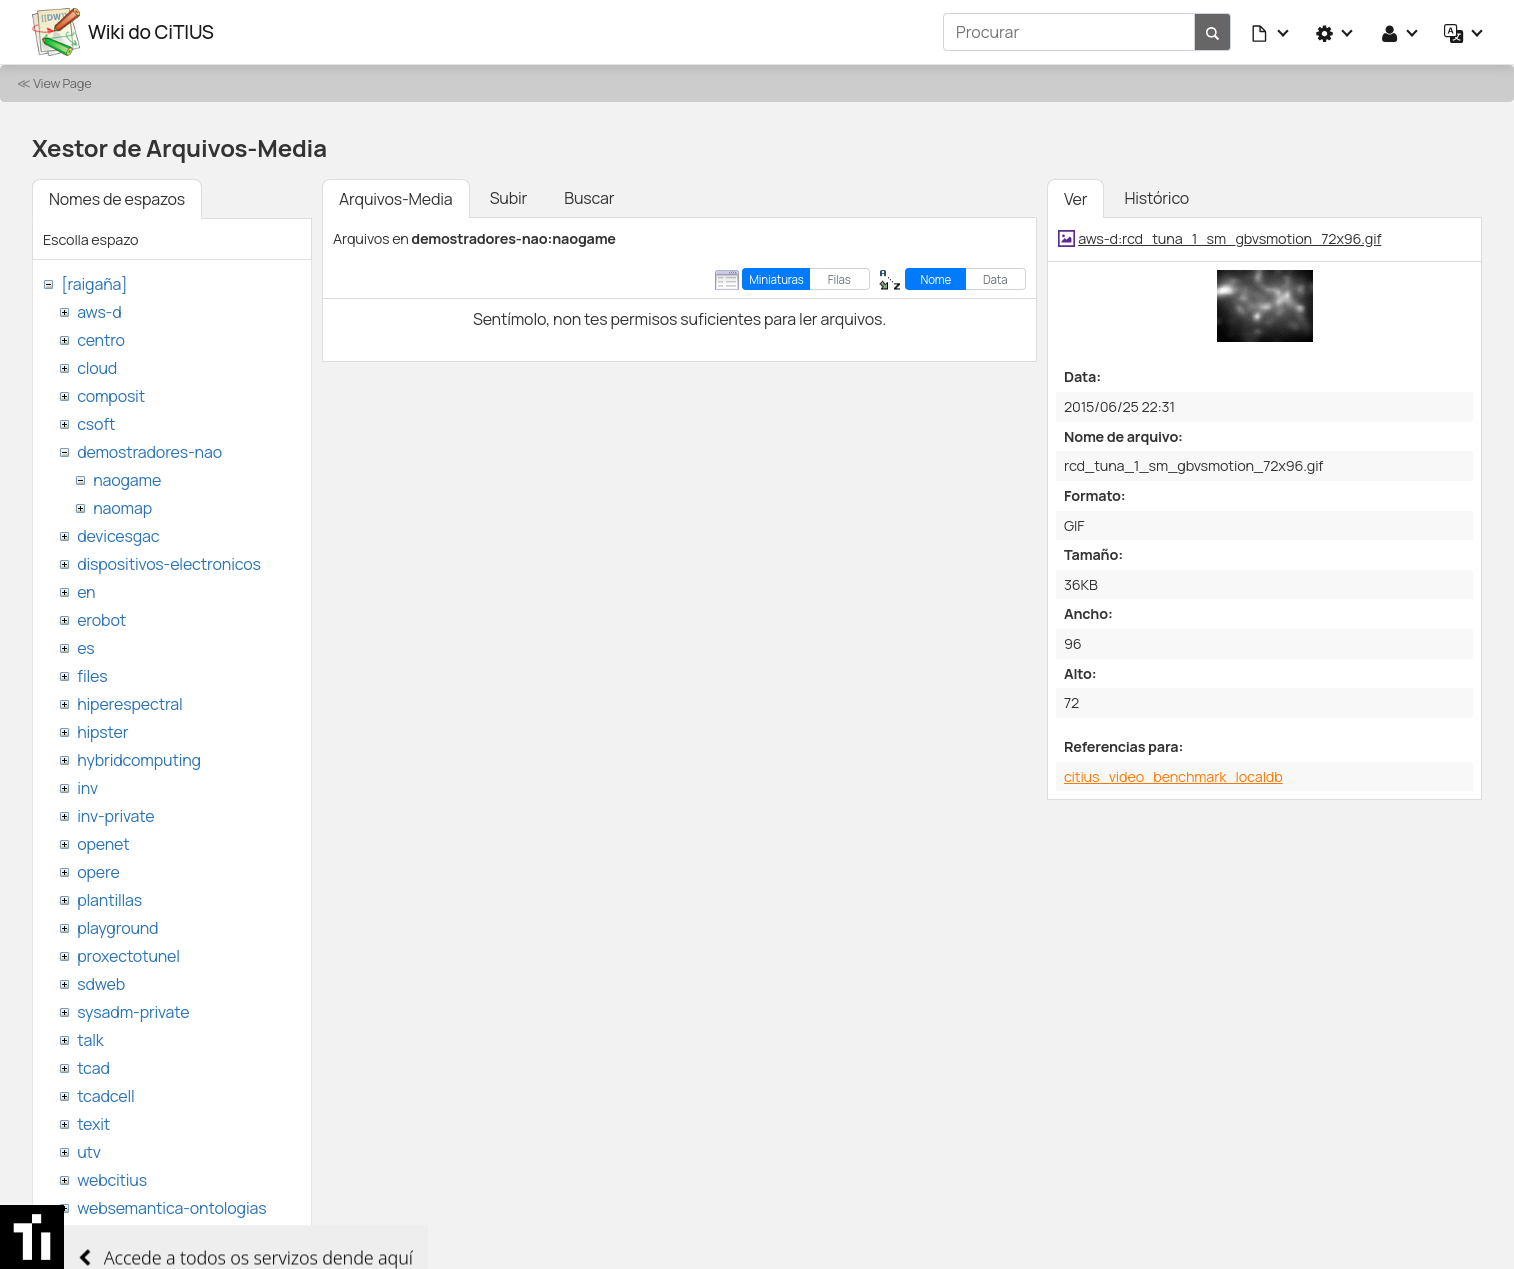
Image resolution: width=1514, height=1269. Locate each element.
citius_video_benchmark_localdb (1173, 776)
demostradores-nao (149, 452)
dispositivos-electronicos (168, 564)
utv (89, 1152)
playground (117, 928)
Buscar (589, 198)
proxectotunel (128, 956)
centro (101, 340)
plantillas (109, 900)
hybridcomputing (139, 760)
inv (87, 788)
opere (98, 872)
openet (103, 844)
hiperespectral (129, 704)
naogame (127, 480)
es (85, 648)
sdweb (101, 984)
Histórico (1156, 198)
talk (90, 1040)
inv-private (115, 816)
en (86, 592)
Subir (509, 198)
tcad (93, 1068)
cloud (97, 368)
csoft (96, 424)
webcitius (112, 1180)
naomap (122, 508)
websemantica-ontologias (171, 1208)
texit (93, 1124)
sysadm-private (133, 1012)
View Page (62, 83)
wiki (90, 1236)
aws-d (99, 312)
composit (111, 396)
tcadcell (105, 1096)
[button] (1271, 32)
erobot (101, 620)
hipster (102, 732)
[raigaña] (94, 284)
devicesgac (118, 536)
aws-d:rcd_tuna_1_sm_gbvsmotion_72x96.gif (1229, 238)
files (92, 676)
